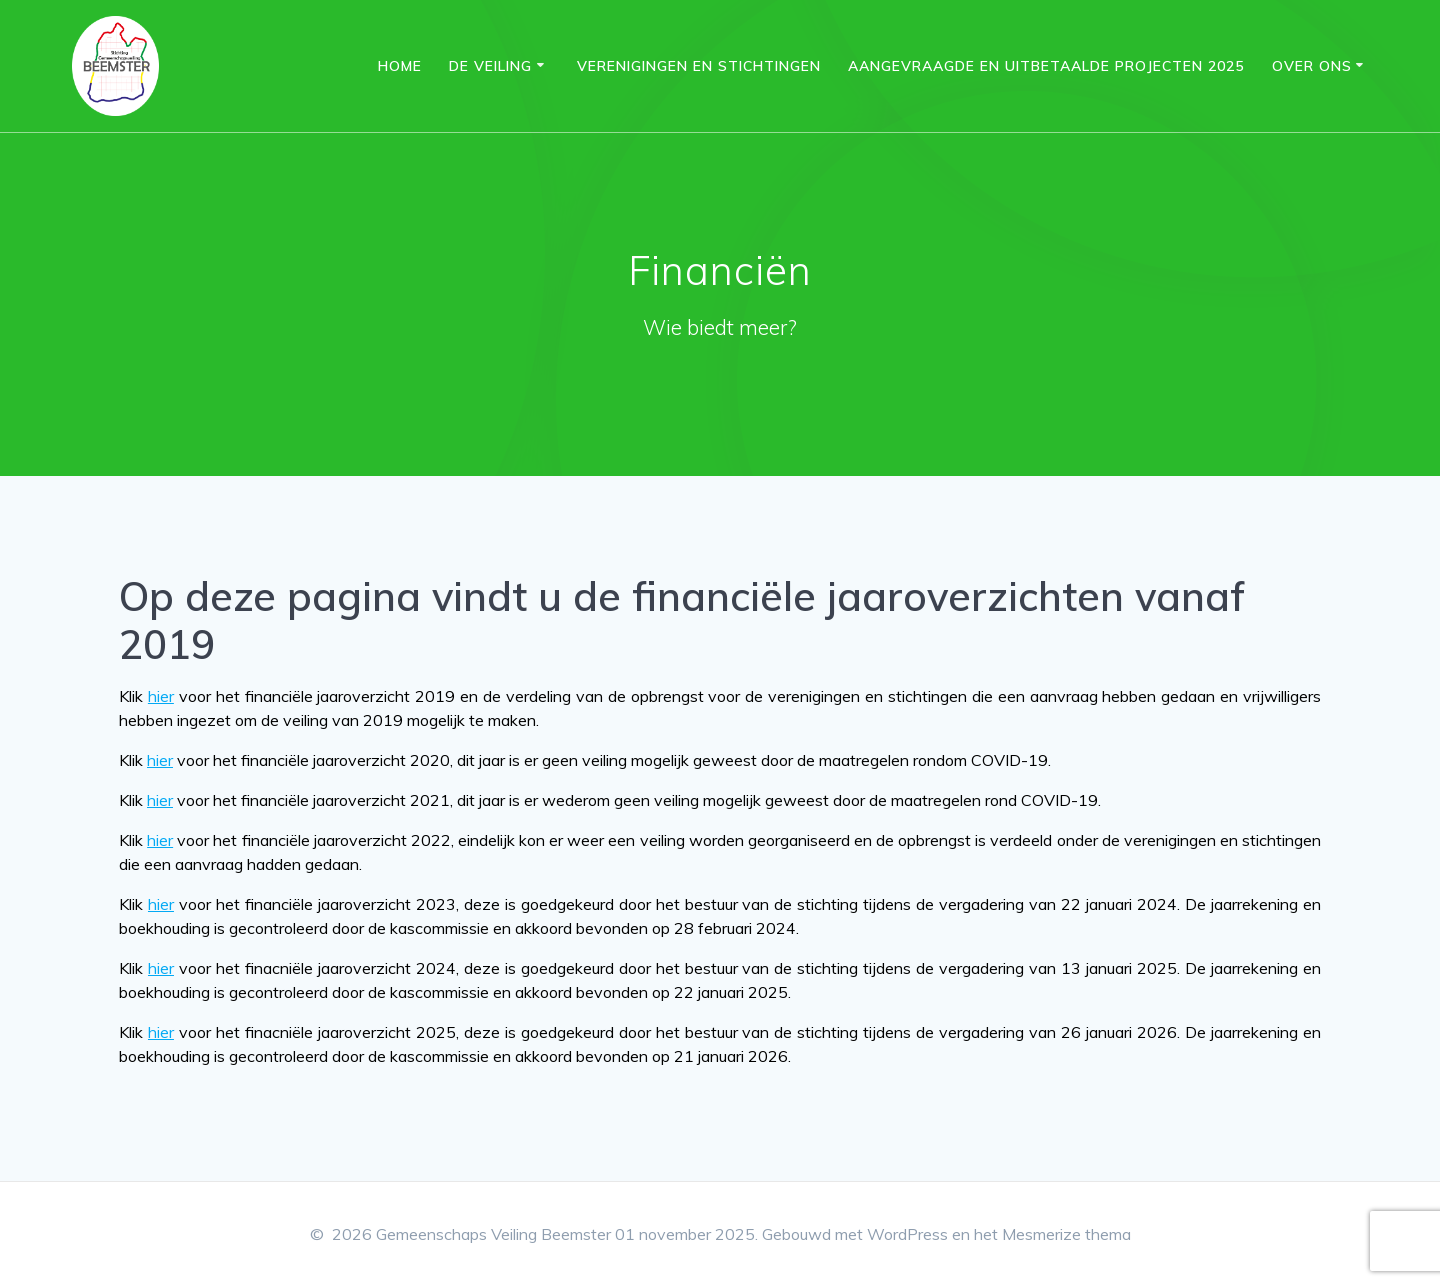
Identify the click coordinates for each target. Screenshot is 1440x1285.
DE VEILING (490, 66)
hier (161, 696)
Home (400, 66)
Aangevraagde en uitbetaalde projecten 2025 (1046, 66)
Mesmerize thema (1066, 1234)
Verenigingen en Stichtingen (699, 66)
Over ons (1312, 66)
